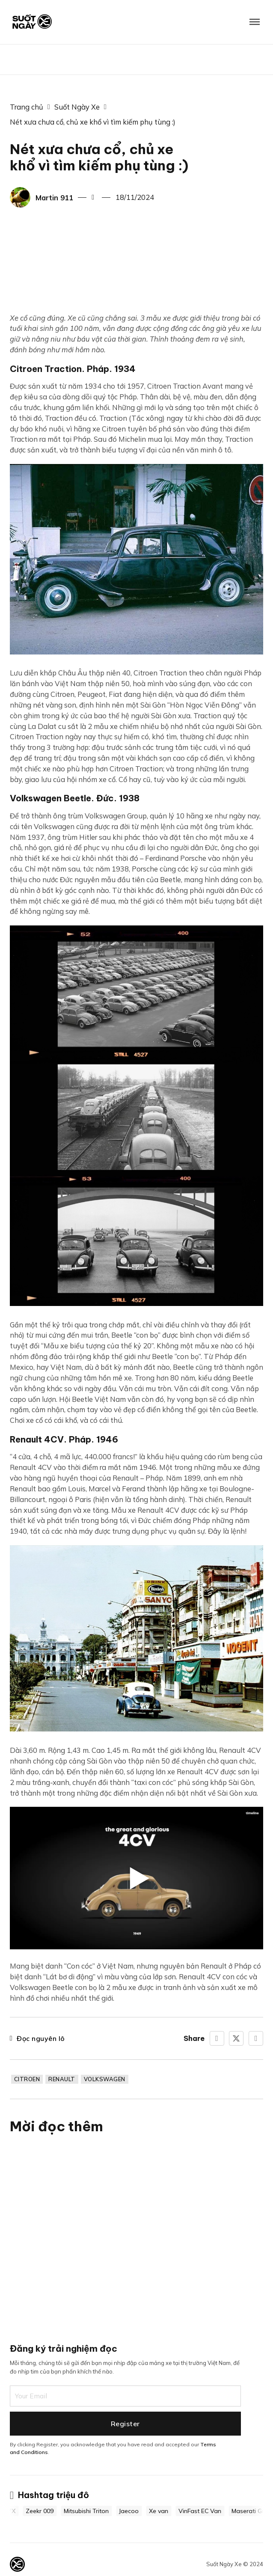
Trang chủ (26, 106)
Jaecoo (135, 2511)
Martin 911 (54, 197)
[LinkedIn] (256, 2038)
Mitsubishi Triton (92, 2511)
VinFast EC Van (205, 2511)
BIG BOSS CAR (136, 59)
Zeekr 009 (45, 2511)
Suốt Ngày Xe (77, 106)
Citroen (27, 2079)
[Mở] (254, 22)
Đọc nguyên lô (37, 2038)
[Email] (125, 2394)
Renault (61, 2079)
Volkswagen (105, 2079)
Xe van (164, 2511)
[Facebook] (217, 2038)
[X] (236, 2038)
